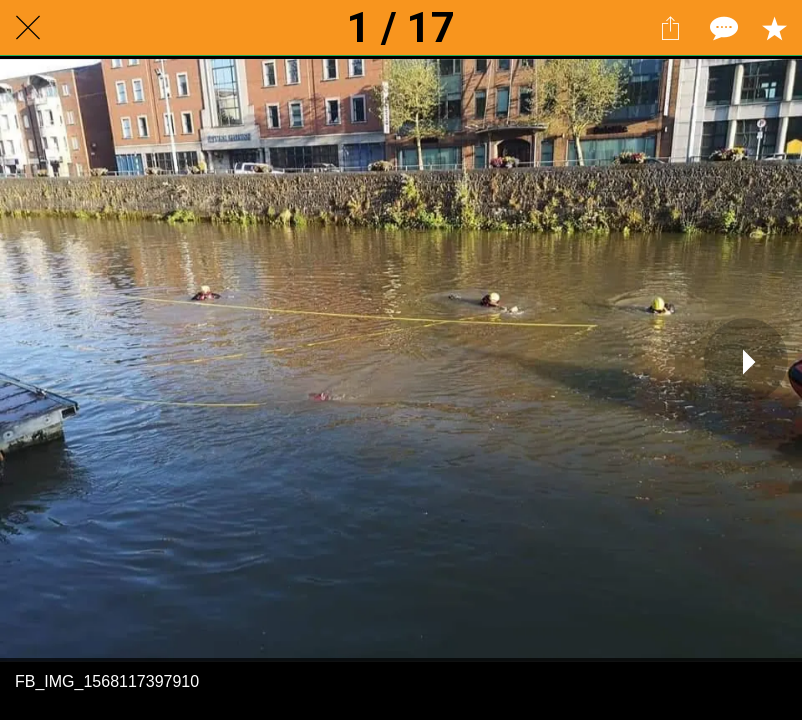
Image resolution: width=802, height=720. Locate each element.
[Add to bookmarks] (774, 28)
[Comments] (722, 28)
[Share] (670, 28)
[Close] (28, 28)
